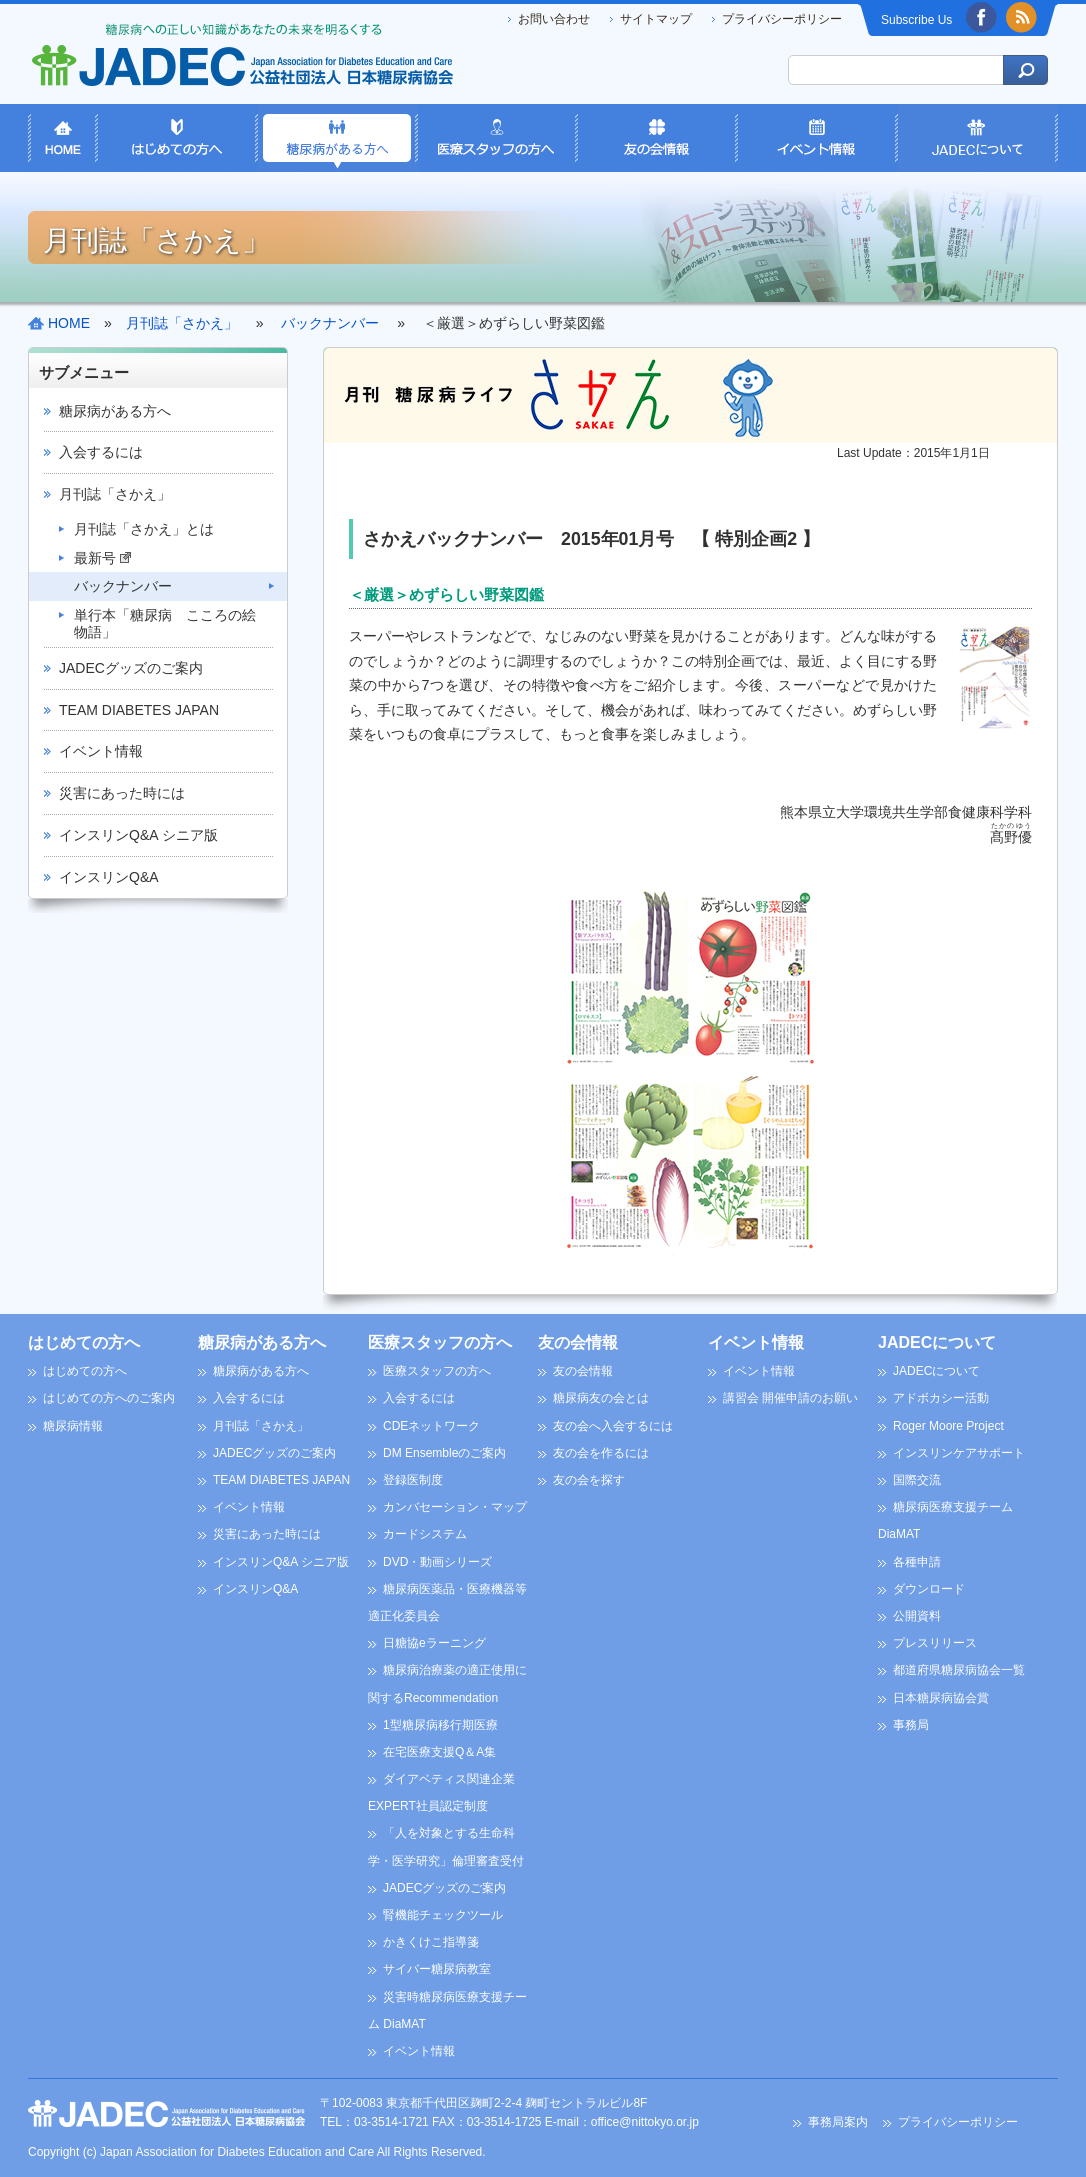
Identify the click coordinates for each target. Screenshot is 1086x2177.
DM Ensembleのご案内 (444, 1453)
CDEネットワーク (431, 1426)
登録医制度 (413, 1480)
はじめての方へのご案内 (109, 1398)
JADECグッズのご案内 (131, 668)
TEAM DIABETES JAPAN (139, 710)
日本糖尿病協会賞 (941, 1698)
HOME (69, 323)
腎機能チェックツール (443, 1915)
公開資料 (917, 1616)
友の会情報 (578, 1342)
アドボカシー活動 (941, 1398)
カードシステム (425, 1534)
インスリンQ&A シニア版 (138, 835)
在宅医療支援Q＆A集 (439, 1752)
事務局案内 (838, 2122)
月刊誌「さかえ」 (115, 494)
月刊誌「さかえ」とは (144, 529)
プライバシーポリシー (782, 19)
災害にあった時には (122, 793)
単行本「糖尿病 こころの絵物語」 (165, 623)
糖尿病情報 (73, 1426)
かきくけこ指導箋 (431, 1942)
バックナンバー (123, 586)
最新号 (102, 558)
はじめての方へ (84, 1342)
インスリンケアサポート (959, 1453)
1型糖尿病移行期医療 (440, 1725)
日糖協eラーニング (434, 1643)
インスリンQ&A (109, 877)
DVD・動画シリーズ (437, 1562)
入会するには (101, 452)
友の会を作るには (601, 1453)
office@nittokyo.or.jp (645, 2122)
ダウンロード (929, 1589)
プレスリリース (935, 1643)
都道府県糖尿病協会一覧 (959, 1670)
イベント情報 (101, 751)
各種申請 (917, 1562)
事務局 (911, 1725)
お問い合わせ (554, 19)
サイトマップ (656, 19)
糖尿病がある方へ (115, 411)
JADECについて (937, 1342)
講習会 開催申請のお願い (790, 1398)
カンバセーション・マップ (455, 1507)
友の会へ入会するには (613, 1426)
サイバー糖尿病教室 (437, 1969)
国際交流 (917, 1480)
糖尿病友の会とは (601, 1398)
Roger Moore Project (948, 1426)
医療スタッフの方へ (440, 1342)
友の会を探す (589, 1480)
